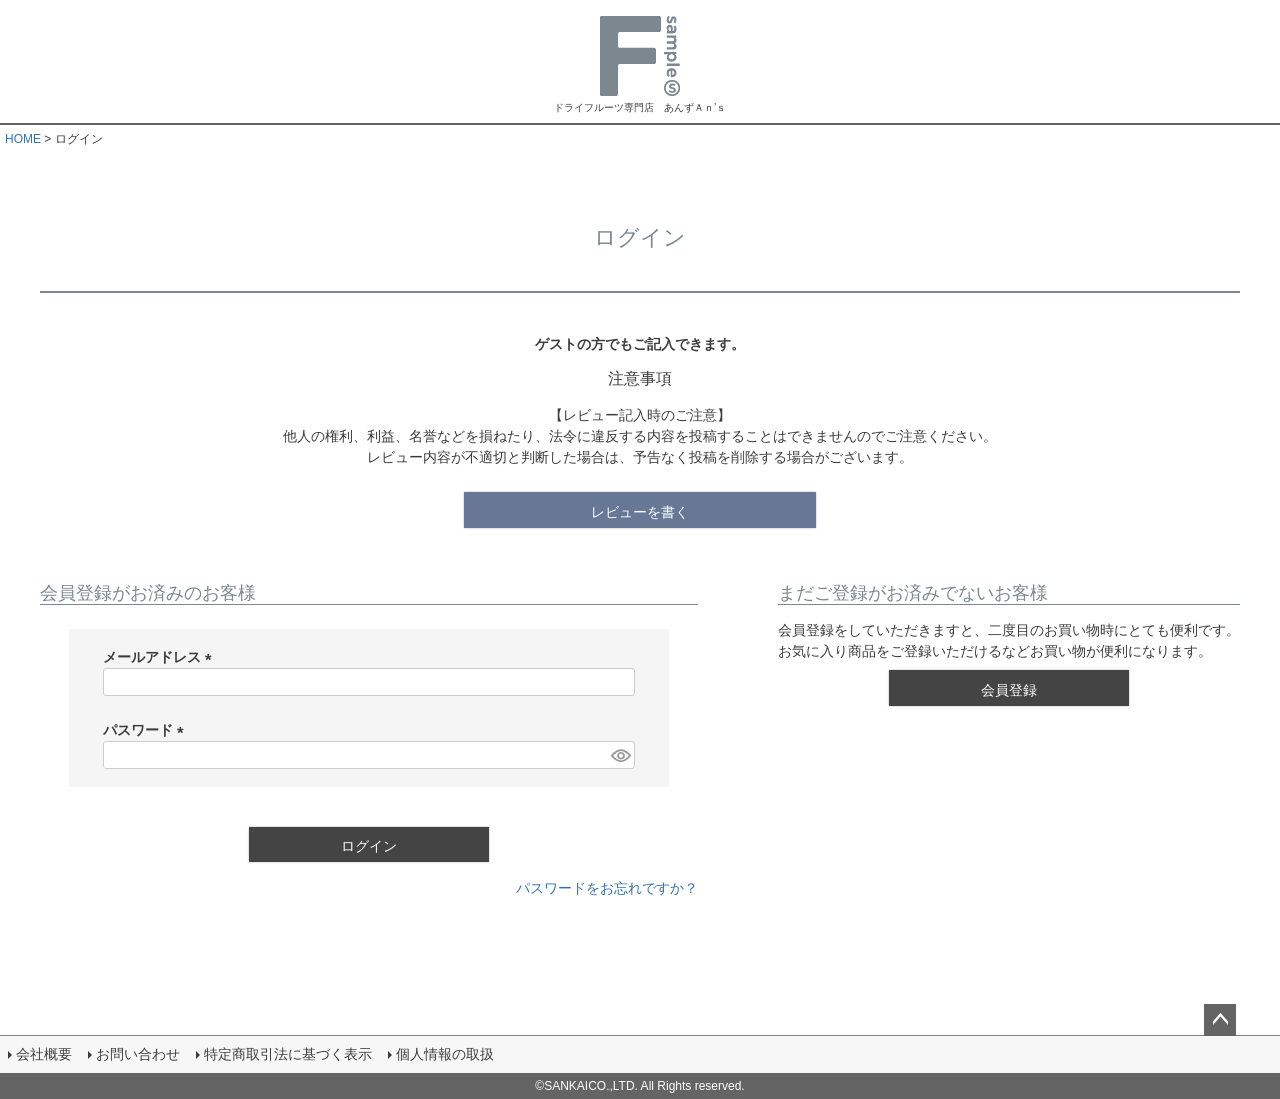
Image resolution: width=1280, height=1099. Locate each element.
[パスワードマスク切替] (620, 755)
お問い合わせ (138, 1054)
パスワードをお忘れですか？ (607, 888)
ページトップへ (1220, 1020)
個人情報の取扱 (445, 1054)
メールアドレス (161, 657)
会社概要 (44, 1054)
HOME (23, 139)
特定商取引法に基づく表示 (288, 1054)
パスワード (147, 730)
